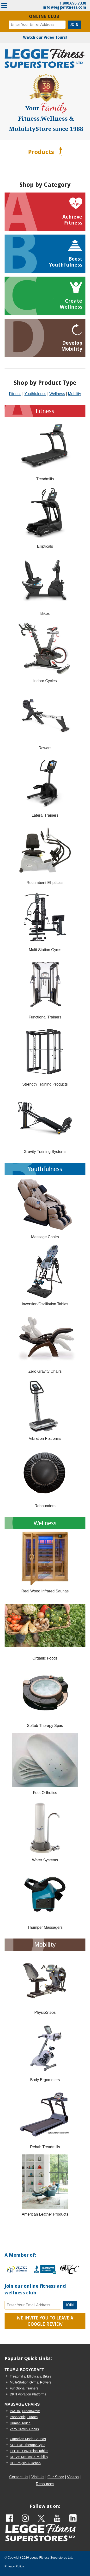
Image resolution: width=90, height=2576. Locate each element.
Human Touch (20, 2423)
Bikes (47, 2376)
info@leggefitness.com (64, 7)
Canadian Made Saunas (28, 2439)
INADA (15, 2411)
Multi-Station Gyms (24, 2382)
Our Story (56, 2477)
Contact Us (18, 2477)
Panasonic (17, 2417)
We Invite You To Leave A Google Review (45, 2321)
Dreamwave (31, 2411)
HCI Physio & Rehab (25, 2463)
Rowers (45, 2382)
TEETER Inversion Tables (29, 2451)
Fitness (15, 394)
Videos (73, 2477)
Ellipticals (34, 2376)
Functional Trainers (24, 2388)
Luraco (32, 2417)
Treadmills (17, 2376)
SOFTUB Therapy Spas (27, 2445)
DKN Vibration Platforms (28, 2394)
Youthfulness (35, 394)
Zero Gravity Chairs (24, 2429)
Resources (45, 2484)
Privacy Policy (14, 2566)
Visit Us (37, 2477)
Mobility (74, 394)
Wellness (57, 394)
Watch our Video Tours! (45, 37)
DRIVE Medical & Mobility (29, 2457)
